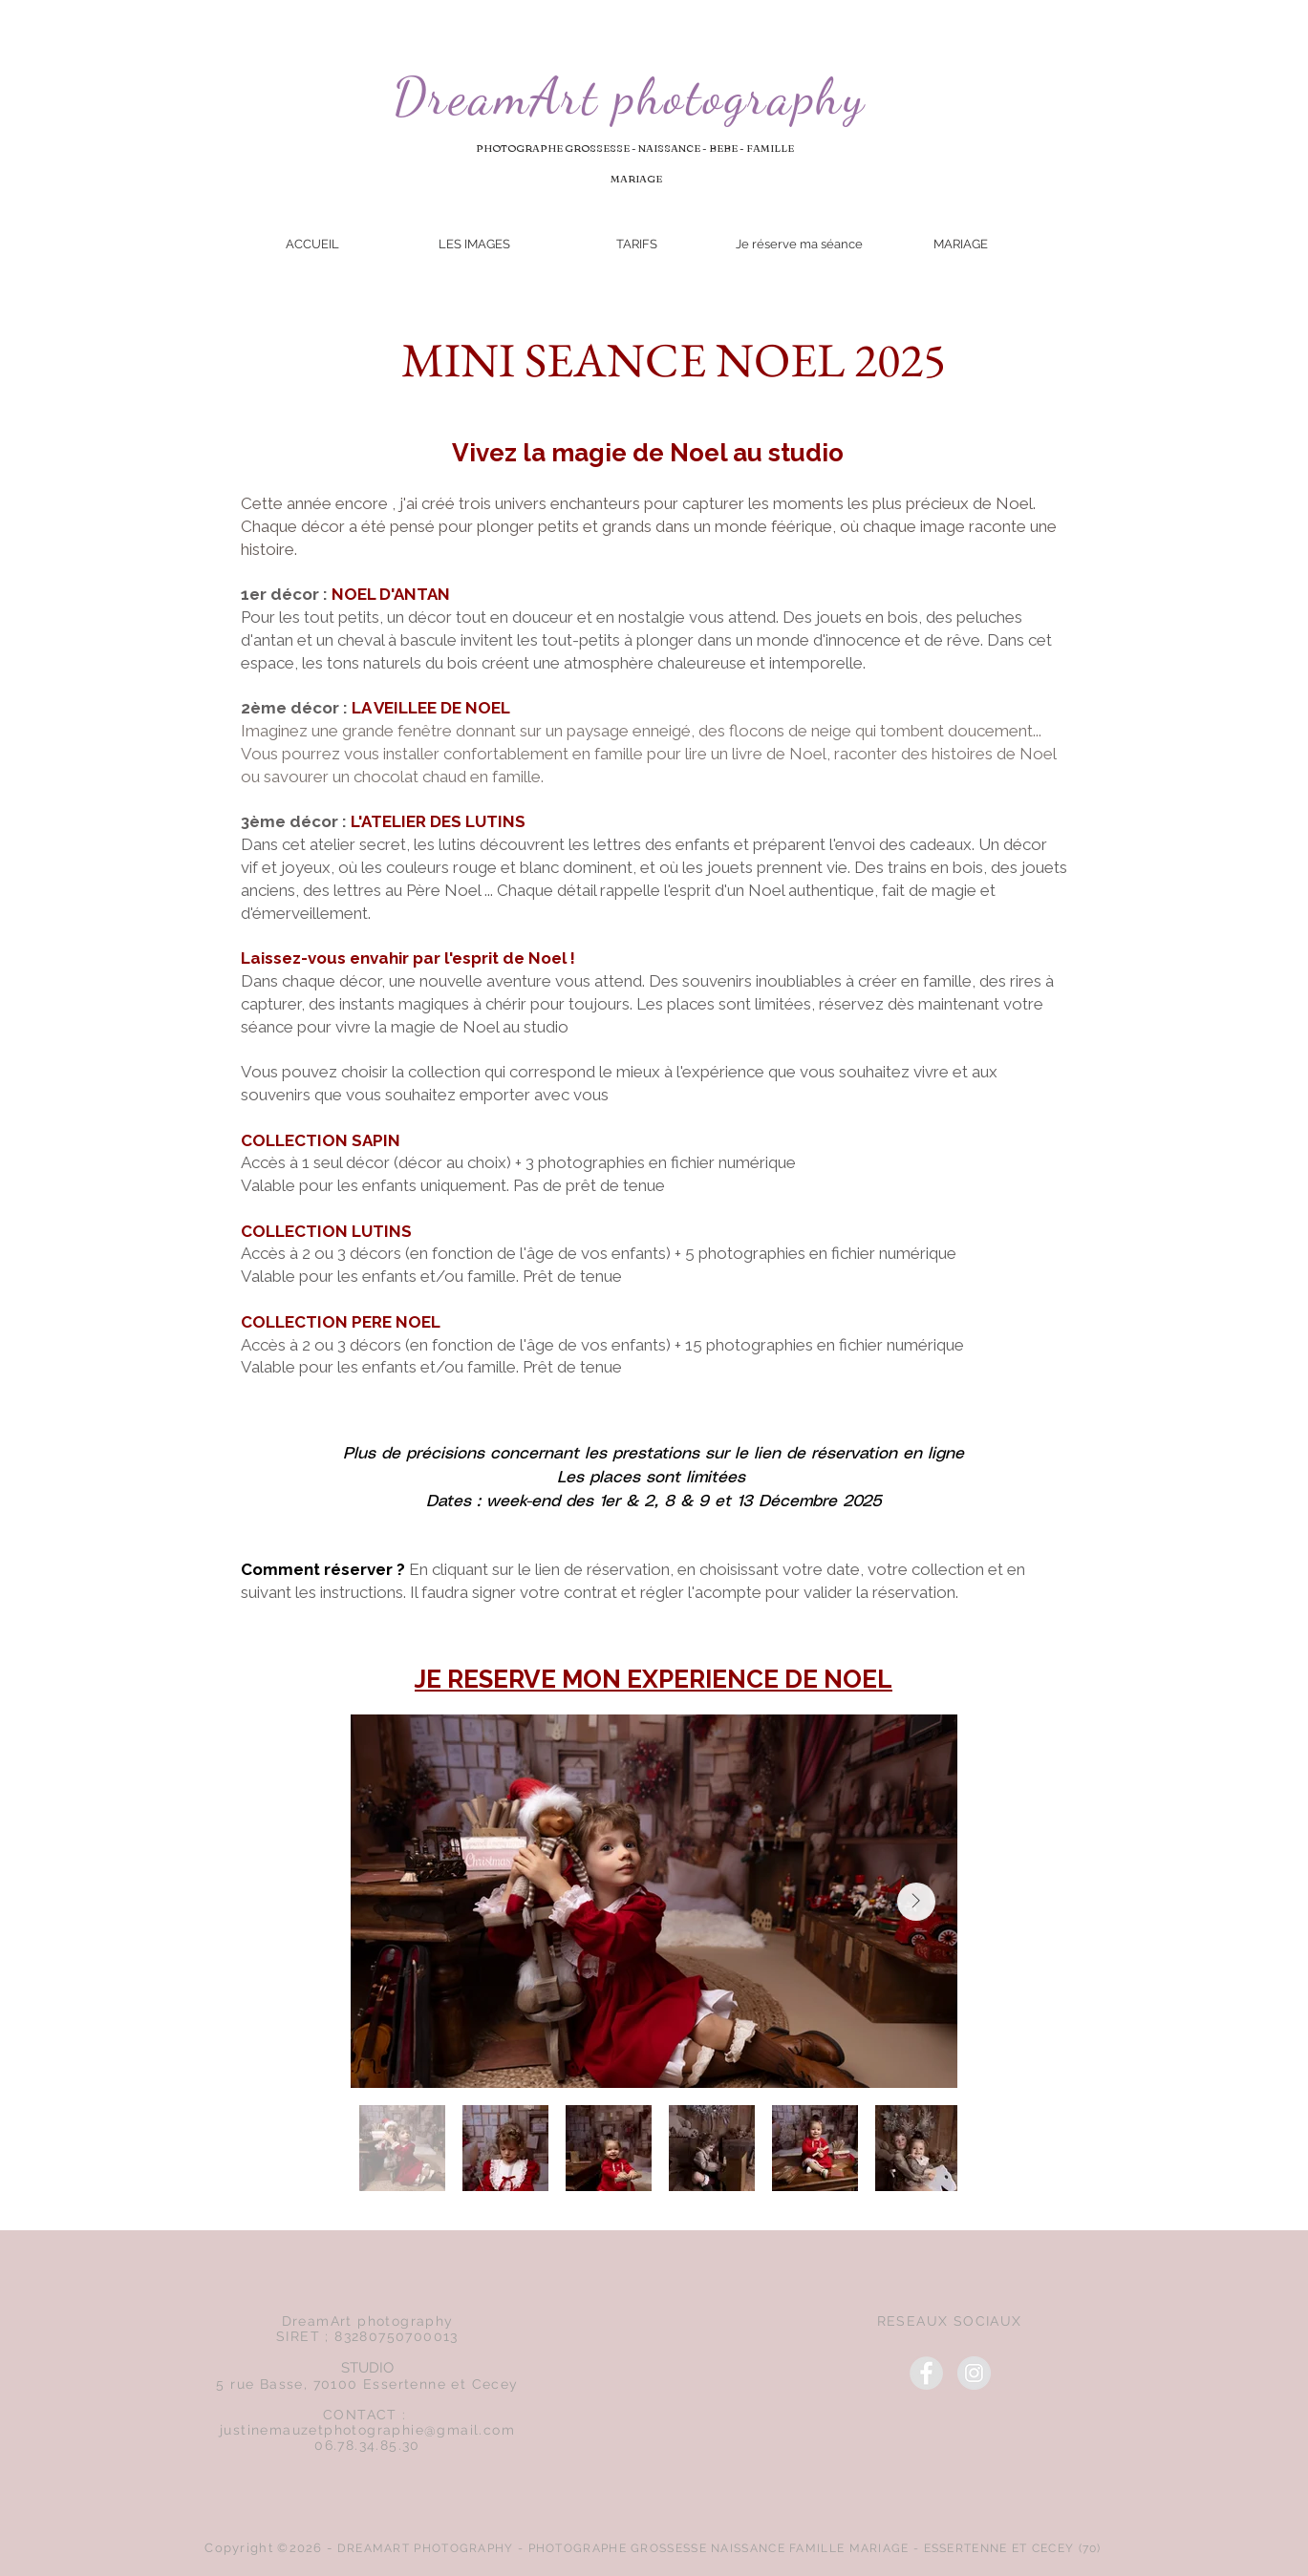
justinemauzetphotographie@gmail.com (367, 2430)
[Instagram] (974, 2373)
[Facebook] (926, 2373)
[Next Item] (916, 1902)
